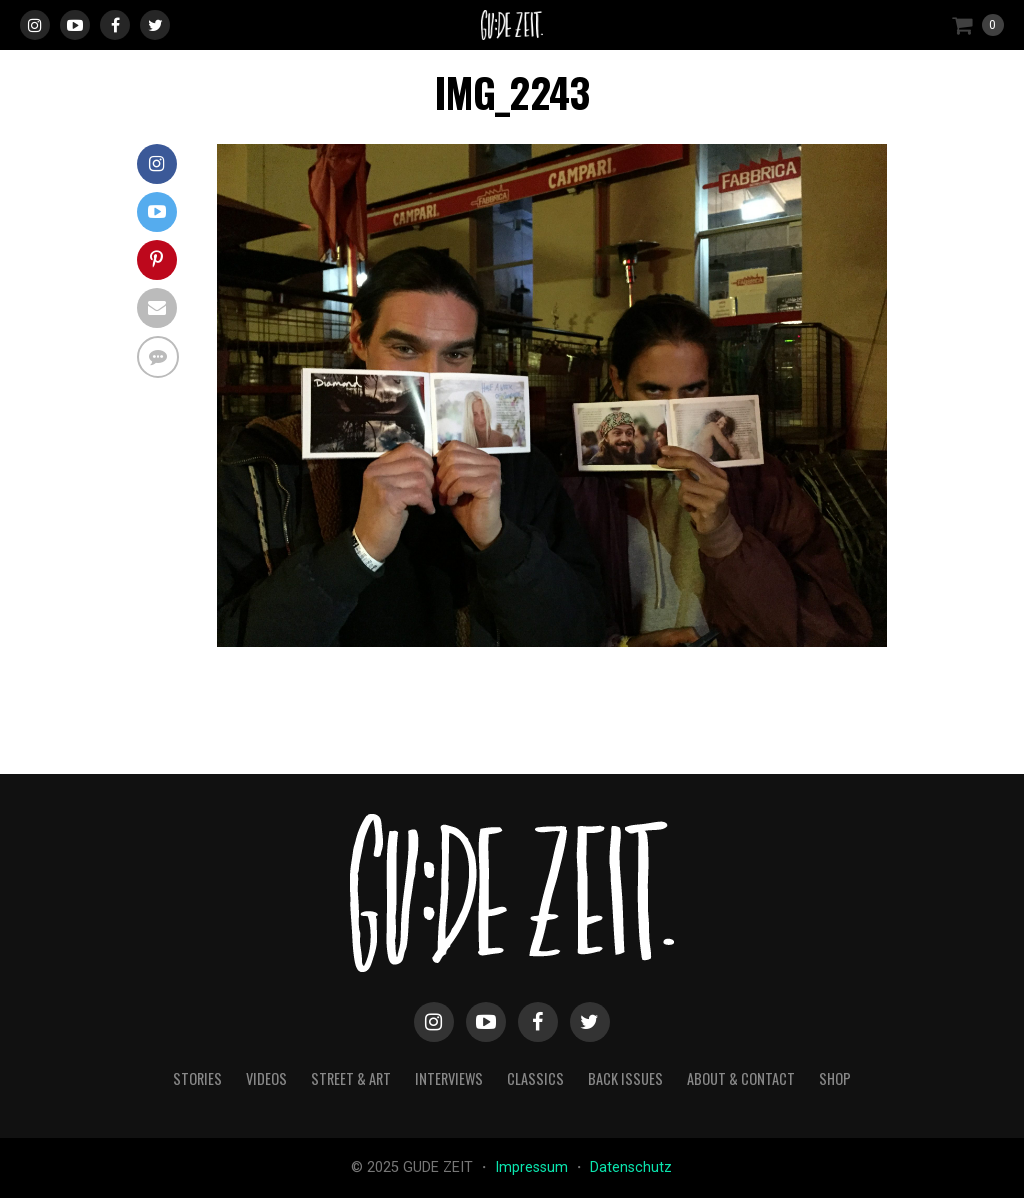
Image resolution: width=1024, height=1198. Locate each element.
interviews (449, 1078)
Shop (835, 1078)
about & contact (741, 1078)
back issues (625, 1078)
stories (197, 1078)
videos (266, 1078)
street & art (351, 1078)
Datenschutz (631, 1167)
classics (535, 1078)
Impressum (533, 1167)
